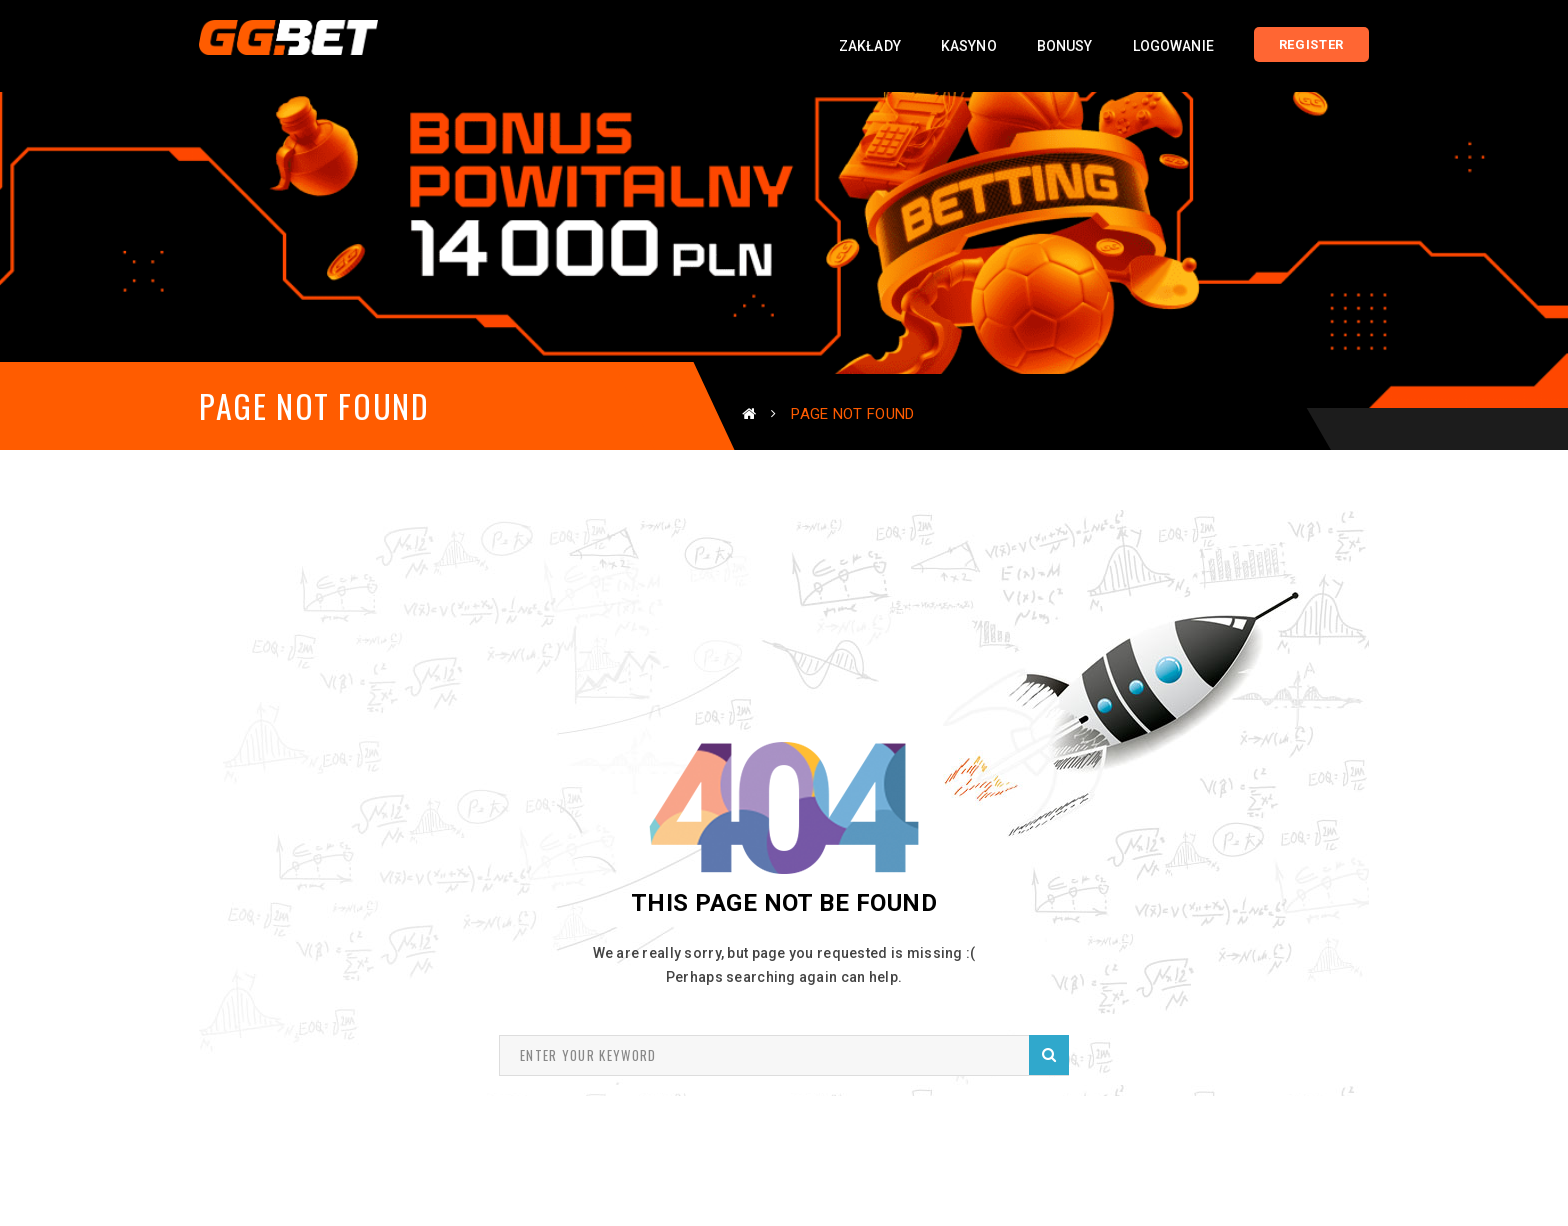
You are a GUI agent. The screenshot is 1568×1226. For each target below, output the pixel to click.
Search (1049, 1054)
